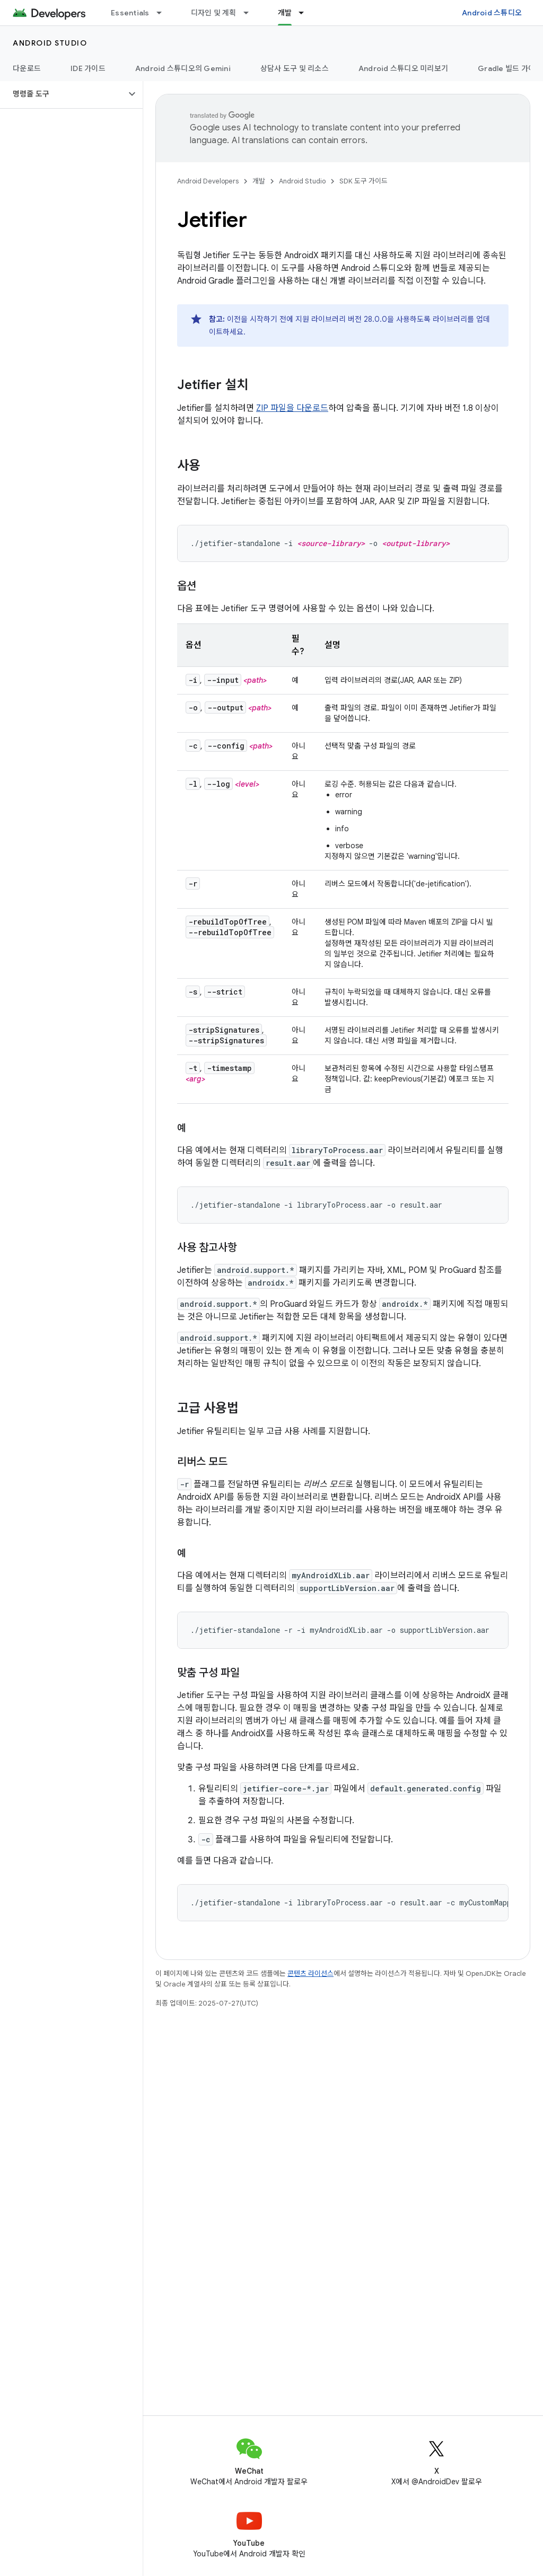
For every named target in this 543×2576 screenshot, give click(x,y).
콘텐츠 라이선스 (310, 1973)
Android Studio (50, 43)
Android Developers (208, 181)
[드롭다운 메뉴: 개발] (306, 12)
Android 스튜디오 (492, 12)
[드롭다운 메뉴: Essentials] (164, 12)
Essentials (130, 12)
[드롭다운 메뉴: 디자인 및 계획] (251, 12)
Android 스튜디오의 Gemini (183, 68)
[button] (63, 93)
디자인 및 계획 (214, 12)
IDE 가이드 (88, 68)
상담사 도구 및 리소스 (294, 68)
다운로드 (27, 68)
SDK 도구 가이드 (363, 181)
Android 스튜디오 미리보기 (403, 68)
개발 (258, 181)
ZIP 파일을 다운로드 (292, 408)
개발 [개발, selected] (285, 12)
